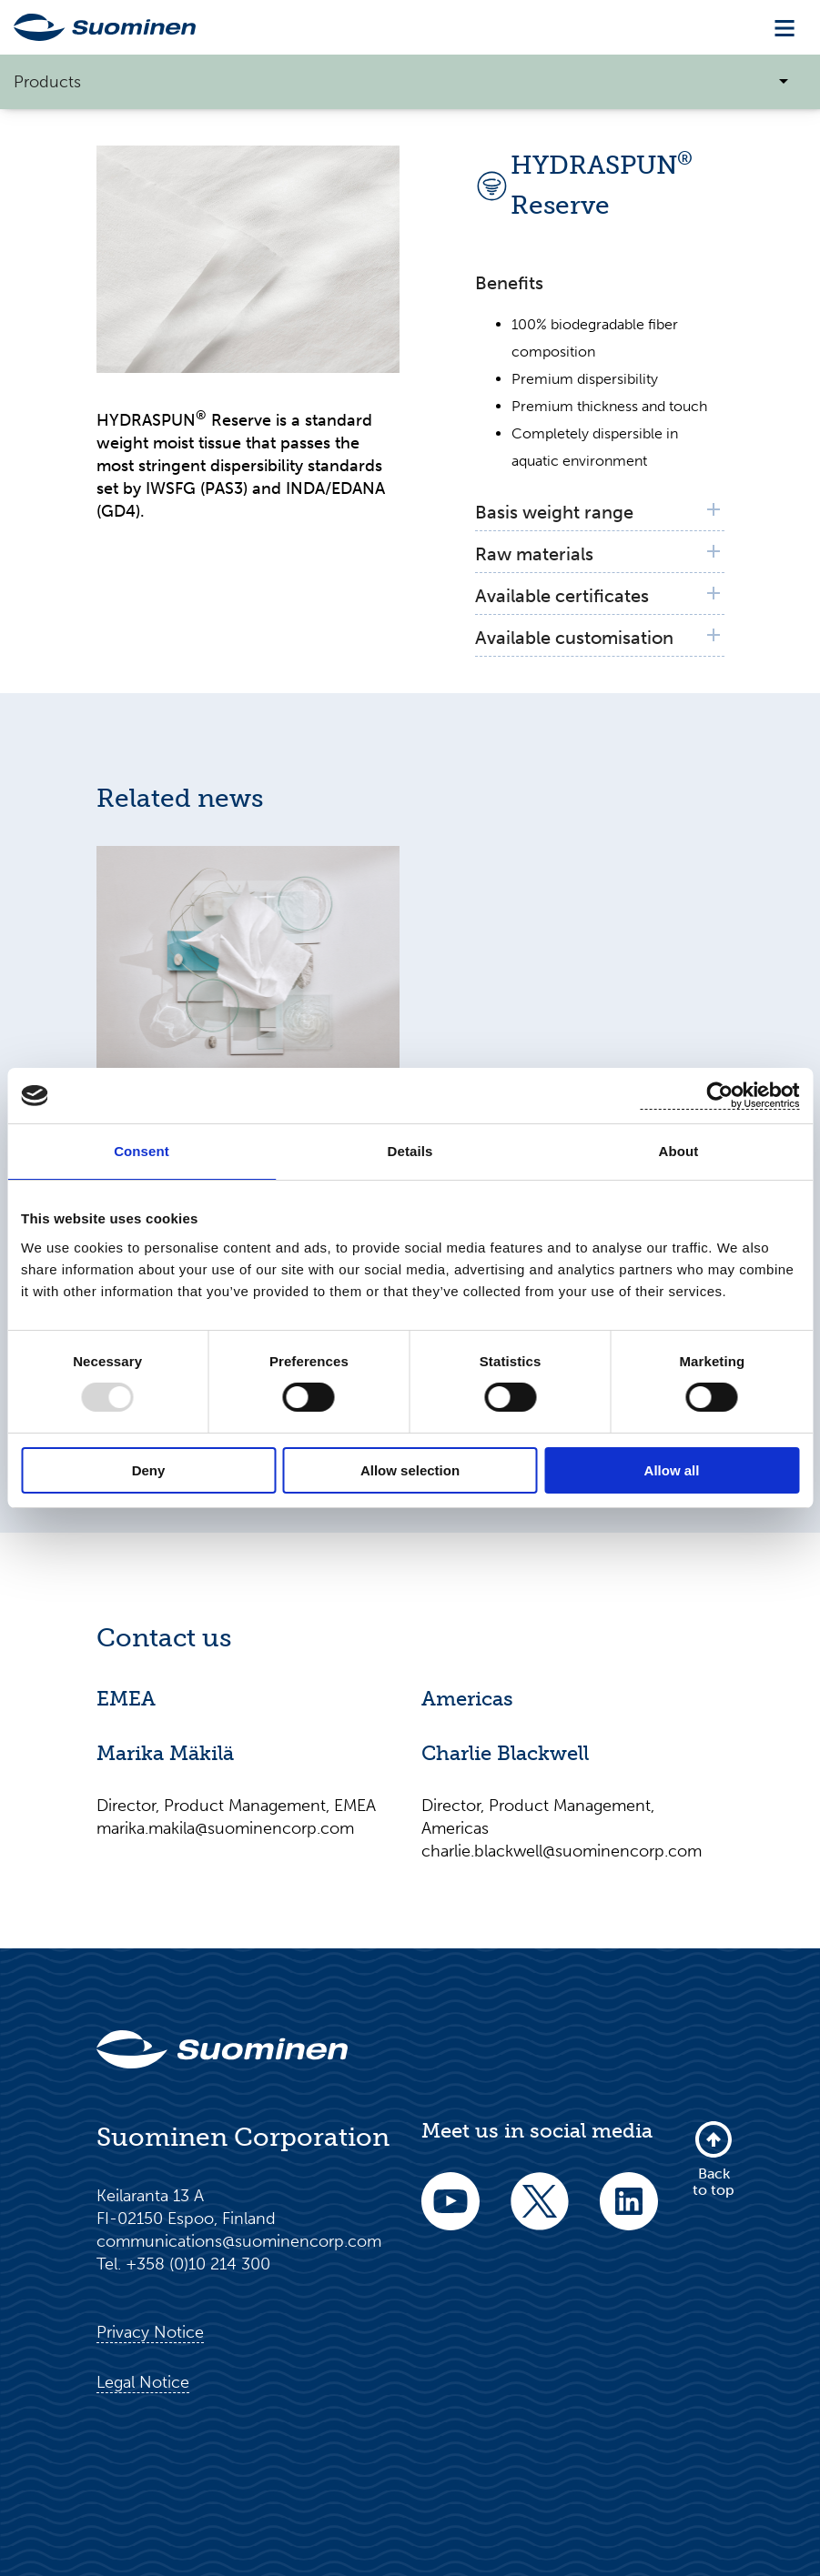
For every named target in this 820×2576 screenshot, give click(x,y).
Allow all (672, 1470)
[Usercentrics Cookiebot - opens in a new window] (719, 1096)
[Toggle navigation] (784, 28)
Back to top (713, 2158)
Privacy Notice (150, 2332)
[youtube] (450, 2213)
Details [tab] (410, 1151)
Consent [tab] (141, 1151)
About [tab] (679, 1151)
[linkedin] (629, 2213)
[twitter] (540, 2213)
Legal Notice (142, 2382)
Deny (149, 1470)
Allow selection (410, 1470)
